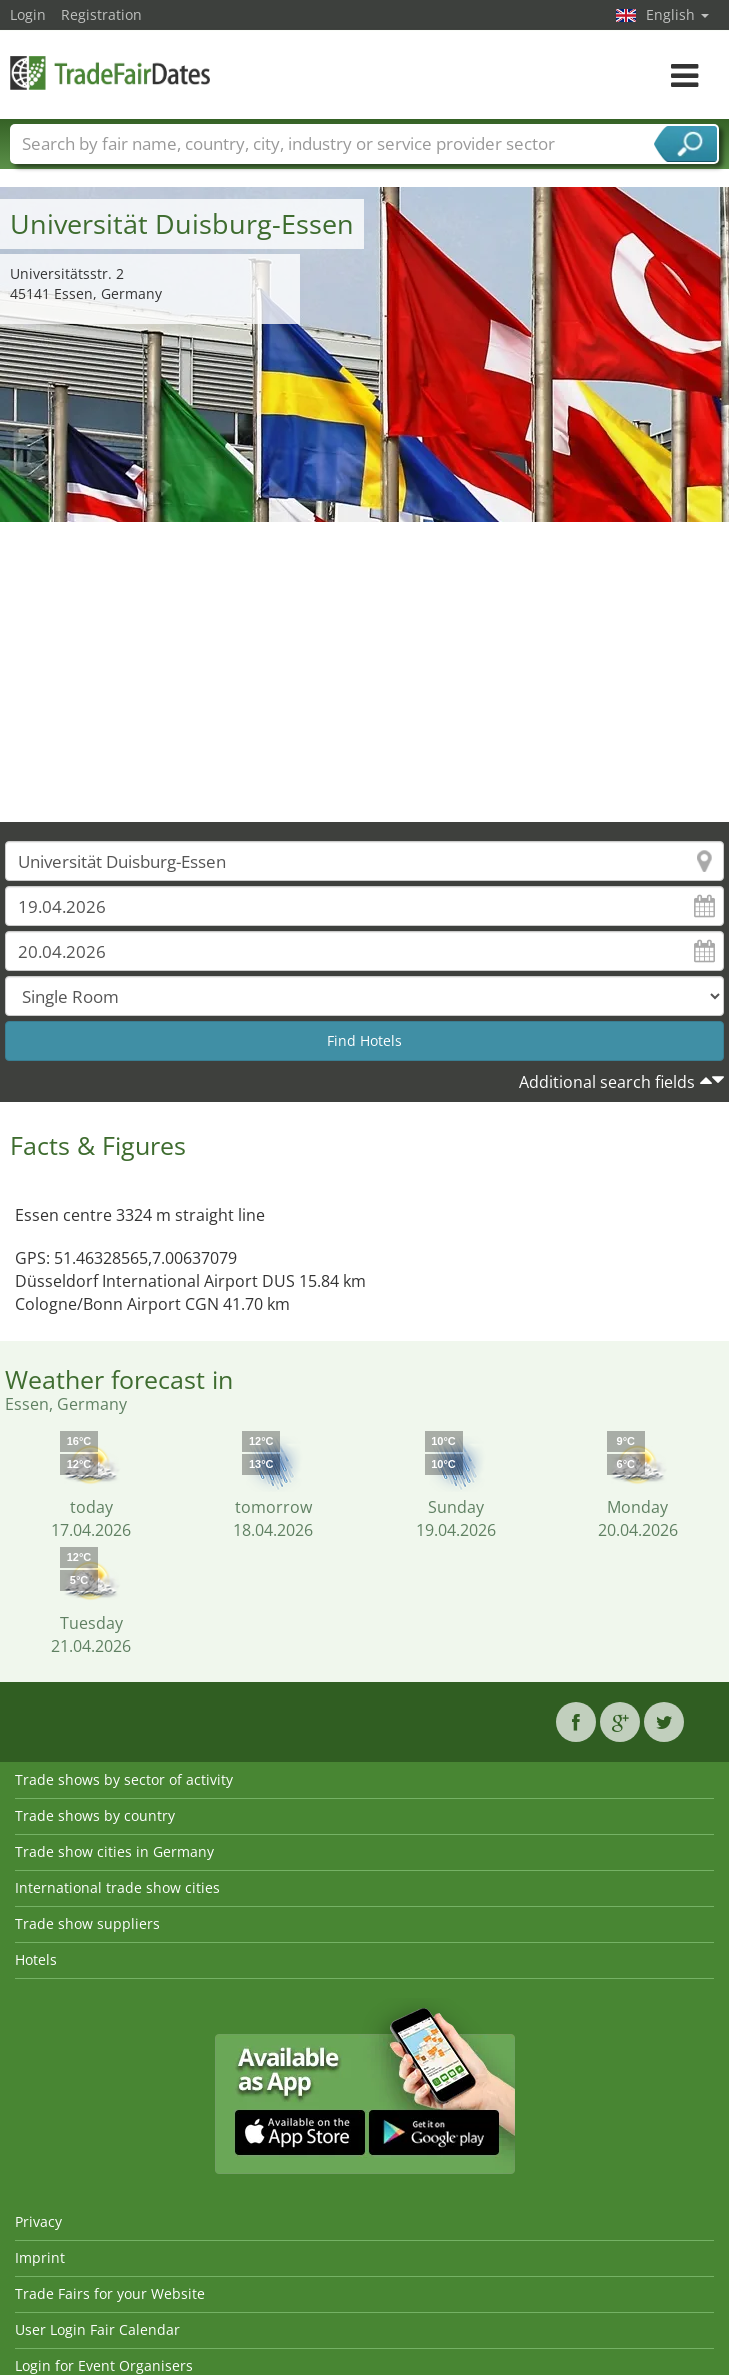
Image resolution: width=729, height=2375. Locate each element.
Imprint (40, 2257)
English (677, 14)
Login (28, 14)
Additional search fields (607, 1082)
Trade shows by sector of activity (124, 1779)
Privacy (38, 2221)
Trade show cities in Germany (114, 1851)
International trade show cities (117, 1887)
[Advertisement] (365, 672)
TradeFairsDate (110, 72)
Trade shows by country (95, 1815)
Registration (101, 14)
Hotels (36, 1959)
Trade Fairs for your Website (110, 2293)
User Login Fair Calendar (97, 2329)
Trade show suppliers (87, 1923)
